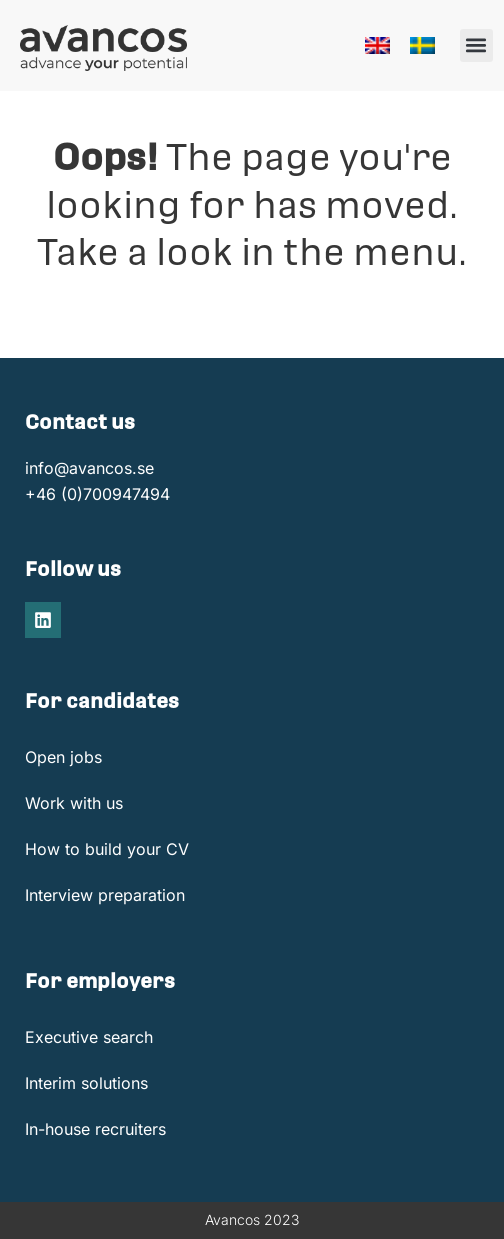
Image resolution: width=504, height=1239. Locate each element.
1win (44, 0)
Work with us (74, 803)
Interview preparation (105, 895)
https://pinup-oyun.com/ (35, 0)
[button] (476, 45)
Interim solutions (86, 1083)
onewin (48, 0)
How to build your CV (107, 849)
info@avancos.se (89, 468)
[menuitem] (377, 45)
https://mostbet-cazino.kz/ (20, 0)
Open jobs (63, 757)
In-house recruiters (95, 1129)
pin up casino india (6, 0)
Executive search (89, 1037)
